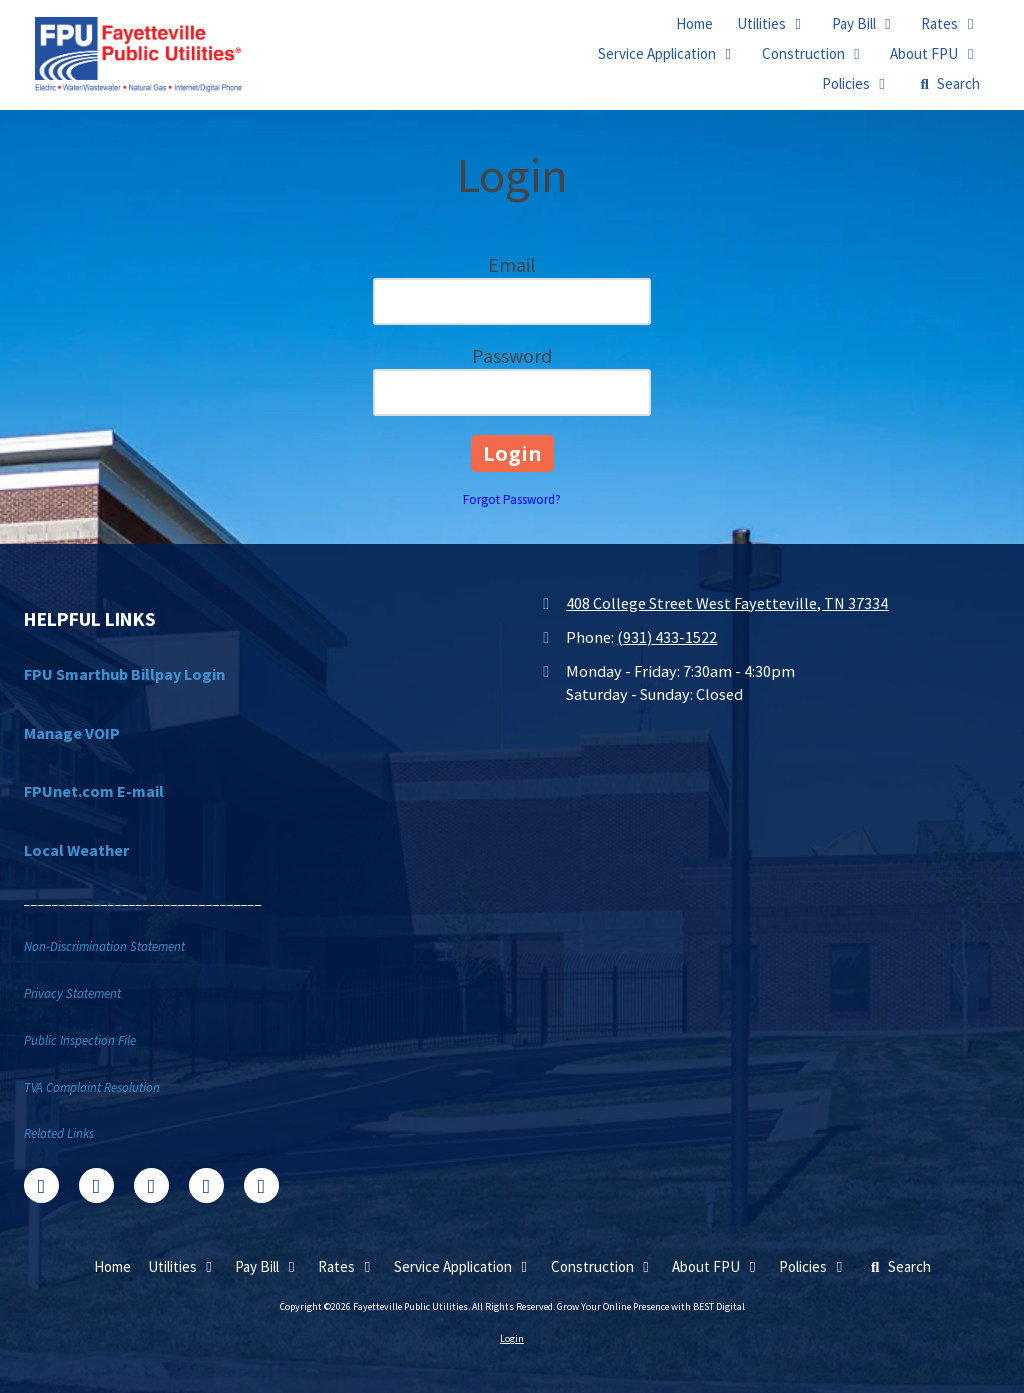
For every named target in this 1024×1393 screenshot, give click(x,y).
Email (512, 264)
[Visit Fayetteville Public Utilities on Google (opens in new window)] (151, 1185)
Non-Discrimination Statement (104, 946)
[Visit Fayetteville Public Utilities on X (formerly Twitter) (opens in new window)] (96, 1185)
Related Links (59, 1133)
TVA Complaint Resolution (92, 1087)
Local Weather (76, 850)
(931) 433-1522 (667, 637)
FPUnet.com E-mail (94, 791)
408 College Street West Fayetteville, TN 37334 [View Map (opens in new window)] (727, 603)
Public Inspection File (80, 1040)
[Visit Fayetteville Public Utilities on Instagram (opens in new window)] (261, 1185)
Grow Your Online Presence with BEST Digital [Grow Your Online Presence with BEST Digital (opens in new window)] (651, 1306)
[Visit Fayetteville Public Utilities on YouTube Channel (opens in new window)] (206, 1185)
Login (512, 1338)
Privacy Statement (72, 993)
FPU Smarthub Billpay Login (124, 674)
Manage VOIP (72, 733)
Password (512, 355)
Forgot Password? (512, 499)
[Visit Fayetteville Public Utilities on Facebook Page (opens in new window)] (41, 1185)
